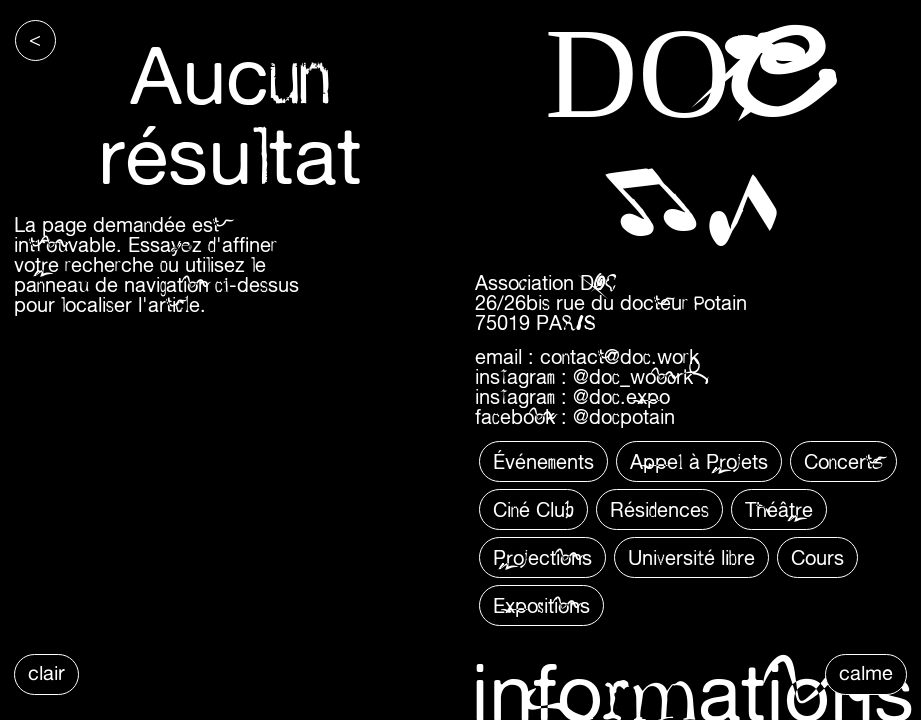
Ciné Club (533, 509)
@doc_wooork (633, 376)
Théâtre (779, 509)
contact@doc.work (619, 356)
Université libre (691, 557)
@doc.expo (621, 396)
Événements (543, 461)
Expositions (541, 605)
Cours (817, 557)
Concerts (843, 461)
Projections (542, 557)
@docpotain (624, 416)
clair (46, 672)
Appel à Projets (699, 461)
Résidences (659, 509)
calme (866, 672)
